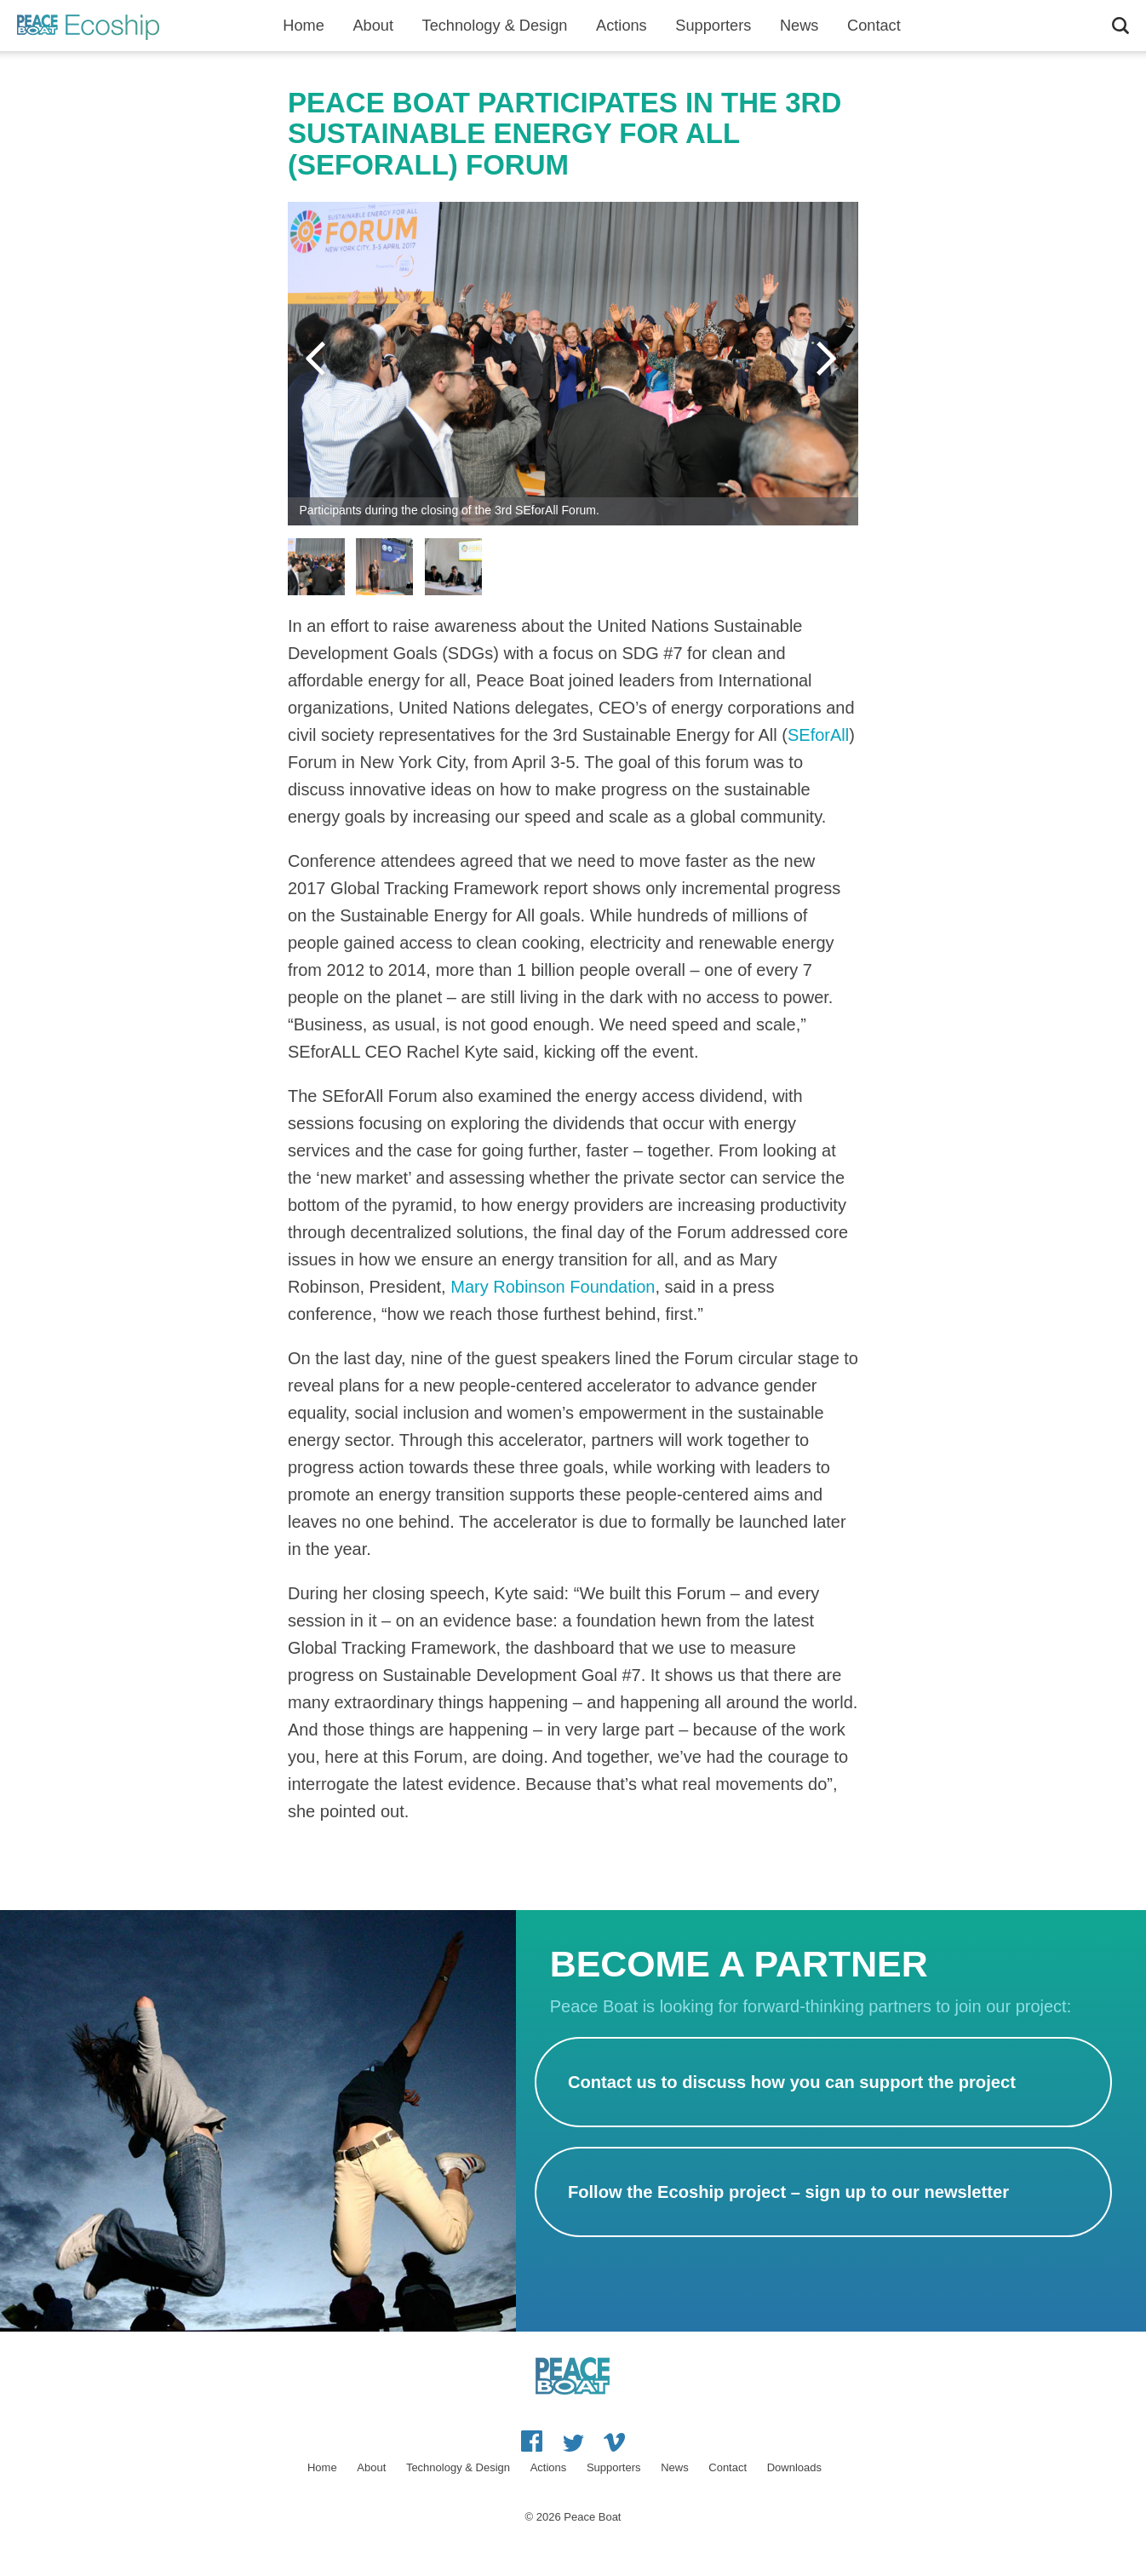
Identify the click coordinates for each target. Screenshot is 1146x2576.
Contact (874, 25)
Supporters (713, 25)
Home (303, 25)
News (799, 25)
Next (828, 359)
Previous (317, 359)
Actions (621, 25)
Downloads (794, 2467)
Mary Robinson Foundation (552, 1286)
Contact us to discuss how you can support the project (792, 2082)
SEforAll (818, 735)
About (372, 25)
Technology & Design (495, 25)
